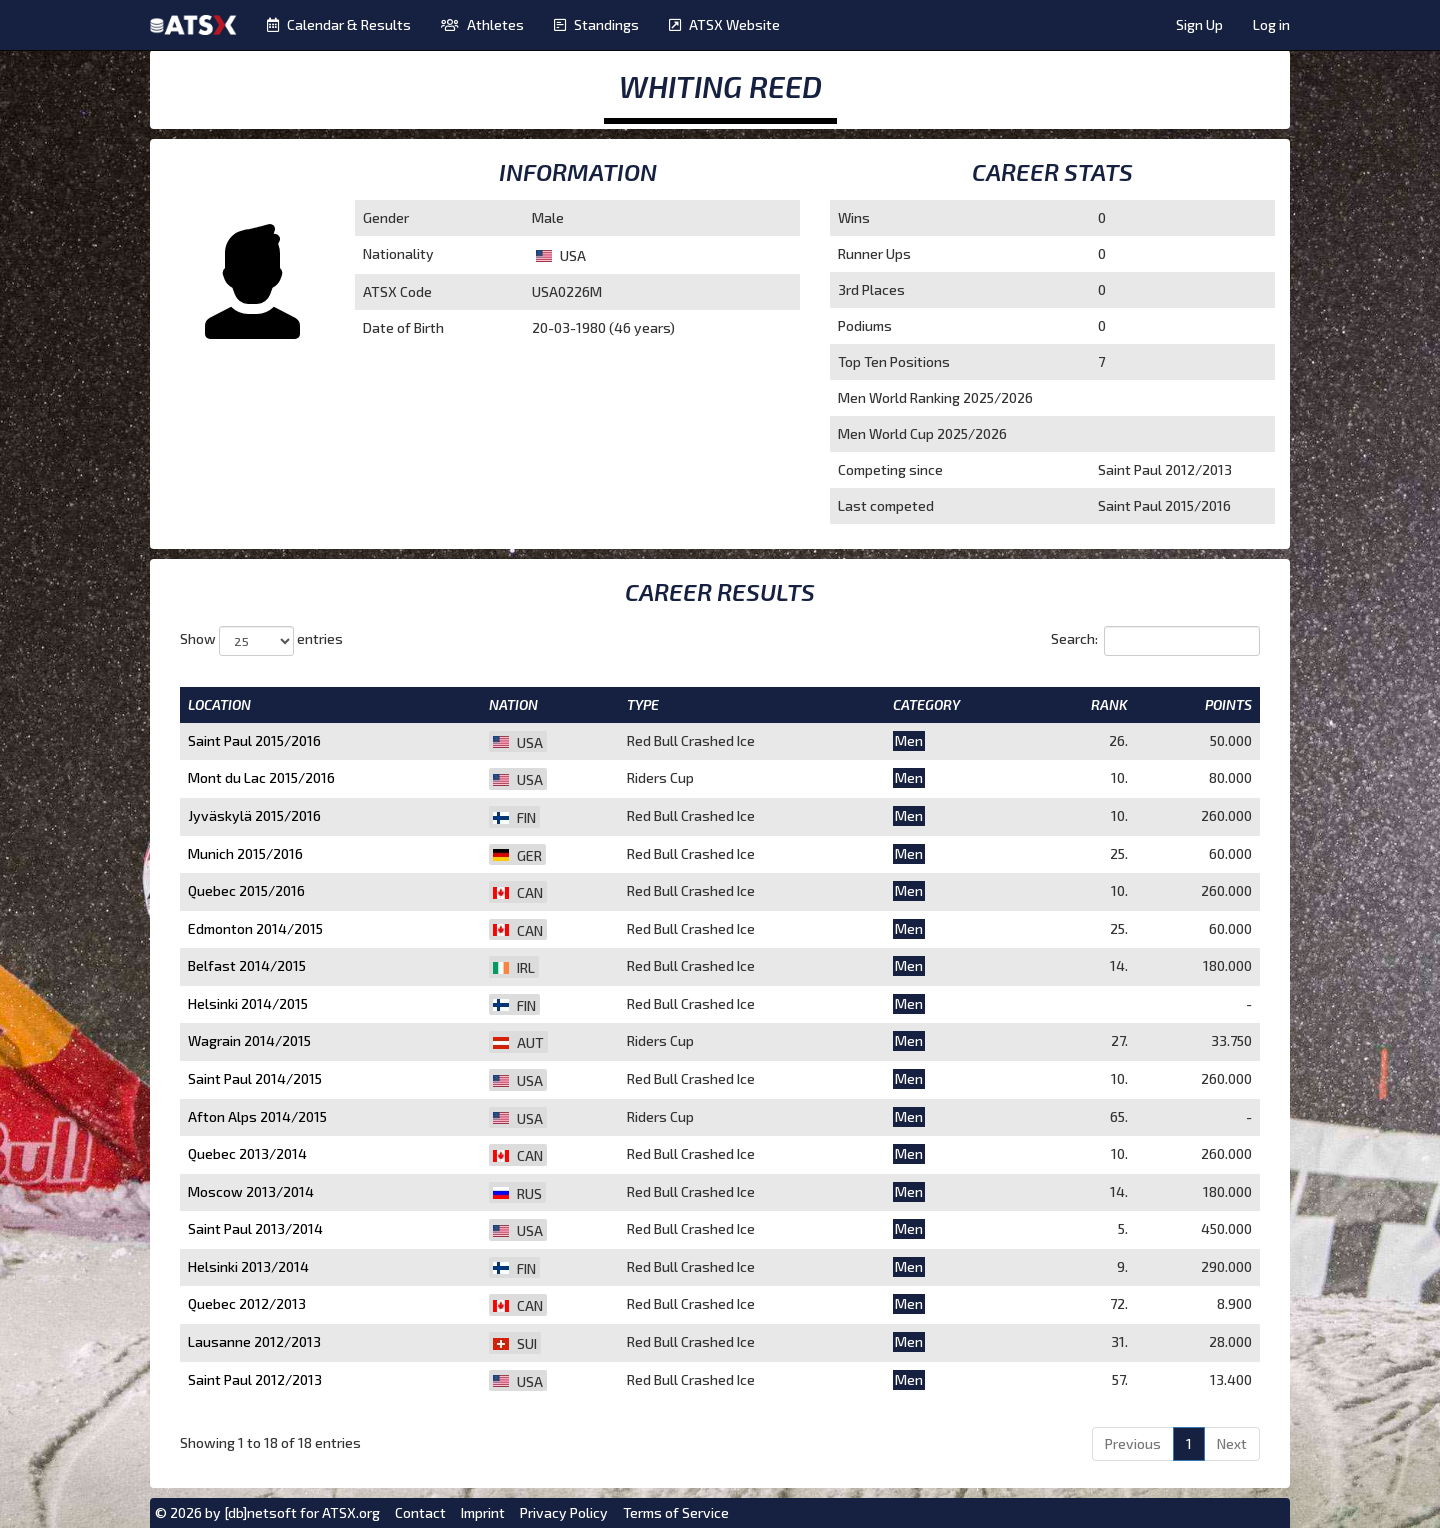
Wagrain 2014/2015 (249, 1040)
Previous (1133, 1443)
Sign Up (1199, 24)
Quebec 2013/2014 (247, 1153)
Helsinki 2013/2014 (248, 1266)
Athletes (482, 24)
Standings (596, 24)
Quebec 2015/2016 (246, 890)
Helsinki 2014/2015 (248, 1003)
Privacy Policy (564, 1512)
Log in (1271, 24)
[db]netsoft (260, 1512)
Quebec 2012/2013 (247, 1303)
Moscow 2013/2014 (251, 1191)
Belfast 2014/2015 (247, 965)
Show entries (261, 641)
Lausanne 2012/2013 (254, 1341)
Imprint (483, 1512)
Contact (420, 1512)
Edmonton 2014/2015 (255, 928)
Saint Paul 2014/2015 (255, 1078)
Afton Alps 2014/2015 (257, 1116)
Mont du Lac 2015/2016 (261, 777)
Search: (1155, 641)
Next (1232, 1443)
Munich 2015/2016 (245, 853)
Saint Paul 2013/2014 (255, 1228)
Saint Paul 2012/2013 (255, 1379)
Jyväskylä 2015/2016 (254, 815)
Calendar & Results (339, 24)
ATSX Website (724, 24)
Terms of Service (676, 1512)
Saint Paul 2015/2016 (254, 740)
